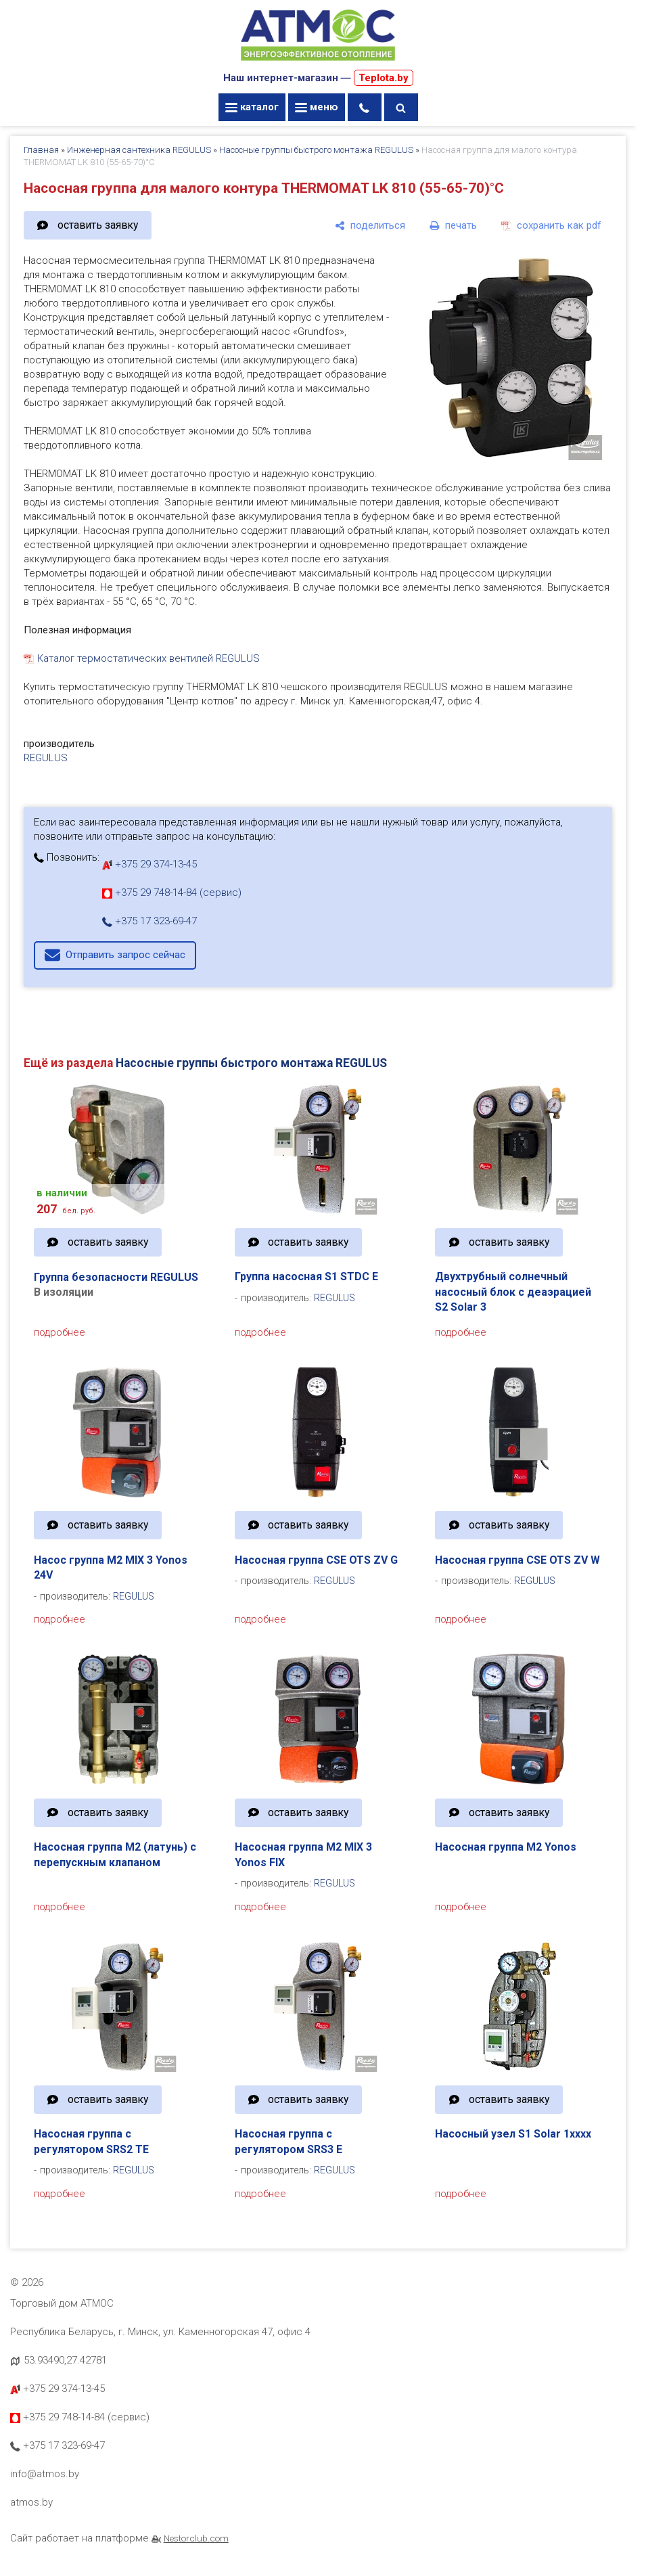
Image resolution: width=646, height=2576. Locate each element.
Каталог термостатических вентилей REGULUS (148, 658)
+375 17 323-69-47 (149, 921)
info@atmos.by (44, 2474)
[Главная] (318, 62)
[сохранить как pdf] (551, 225)
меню (316, 107)
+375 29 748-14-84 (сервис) (171, 892)
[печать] (453, 225)
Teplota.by (384, 78)
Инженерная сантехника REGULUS (139, 150)
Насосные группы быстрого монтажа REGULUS (316, 150)
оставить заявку (97, 225)
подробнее (59, 1332)
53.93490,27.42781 (65, 2360)
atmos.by (31, 2502)
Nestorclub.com (196, 2538)
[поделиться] (370, 225)
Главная (41, 150)
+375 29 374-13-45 (149, 864)
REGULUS (46, 758)
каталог (252, 107)
